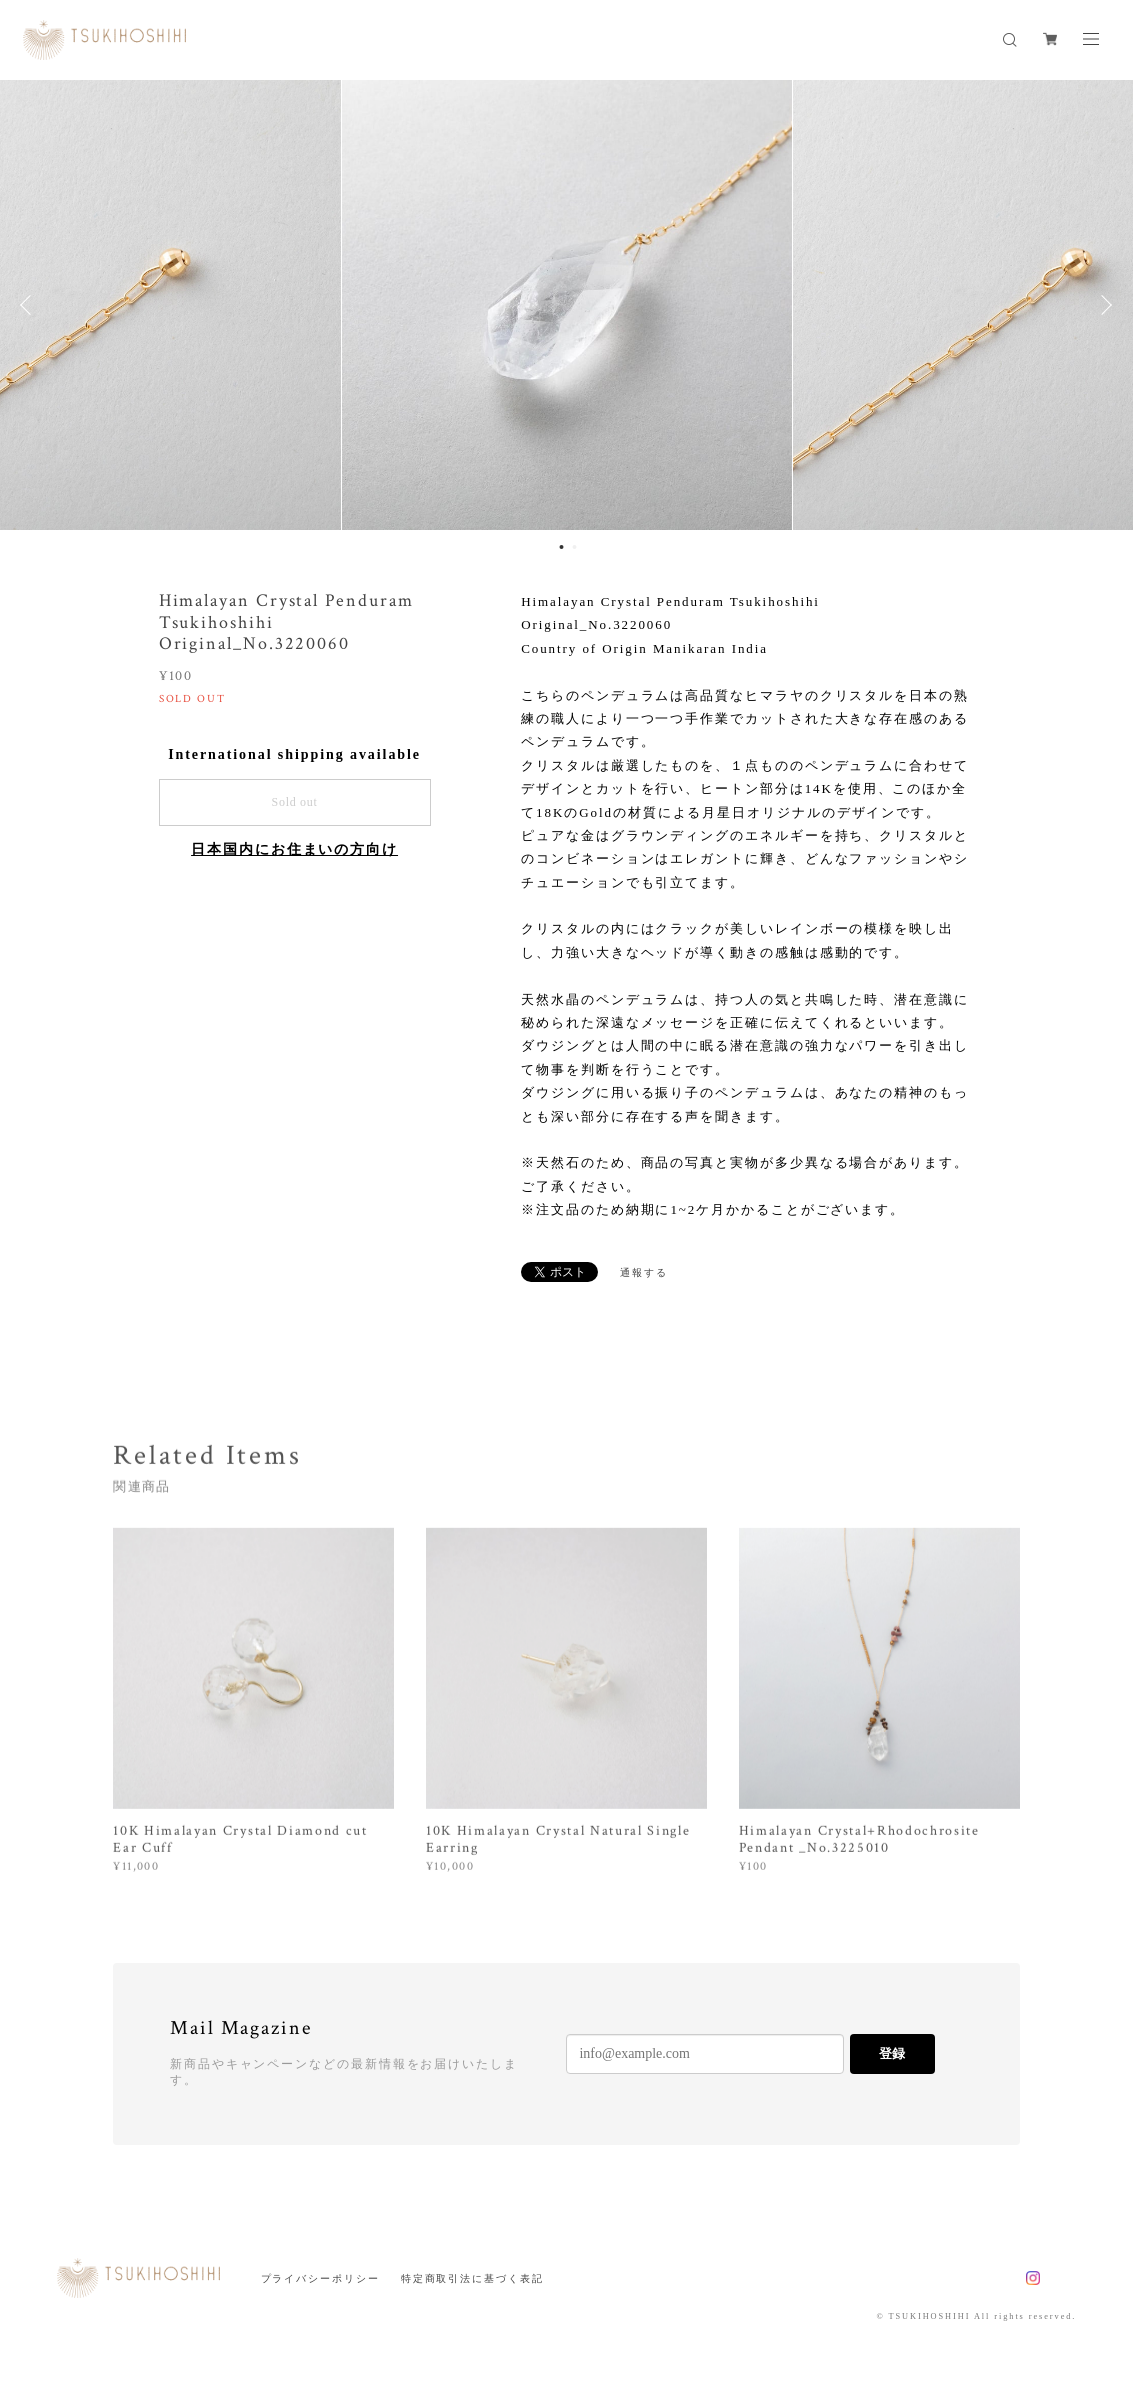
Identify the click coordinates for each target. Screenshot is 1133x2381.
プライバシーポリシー (320, 2278)
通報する (644, 1272)
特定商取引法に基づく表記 (472, 2278)
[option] (567, 305)
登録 (892, 2053)
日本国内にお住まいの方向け (294, 849)
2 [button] (575, 547)
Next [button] (1103, 305)
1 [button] (562, 547)
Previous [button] (30, 305)
